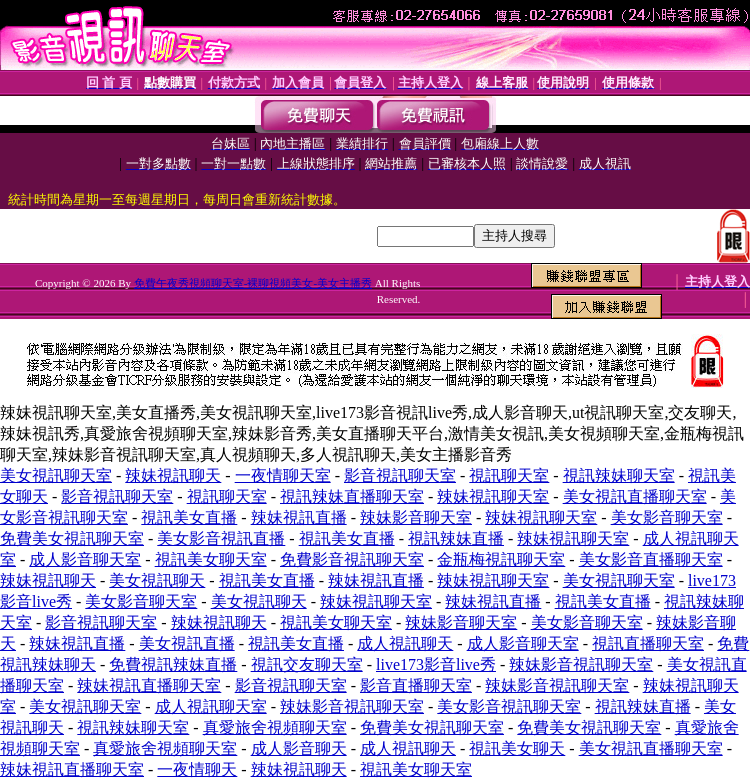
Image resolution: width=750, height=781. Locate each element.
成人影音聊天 (299, 748)
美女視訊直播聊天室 (635, 496)
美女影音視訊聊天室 (509, 706)
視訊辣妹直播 (456, 538)
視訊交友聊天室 (307, 664)
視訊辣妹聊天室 (619, 475)
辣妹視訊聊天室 (493, 496)
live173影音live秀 (436, 664)
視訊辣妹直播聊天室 (352, 496)
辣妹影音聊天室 (416, 517)
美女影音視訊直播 (221, 538)
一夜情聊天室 (283, 475)
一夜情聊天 (197, 769)
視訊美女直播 (189, 517)
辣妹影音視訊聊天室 (581, 664)
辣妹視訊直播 (299, 517)
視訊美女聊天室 (211, 559)
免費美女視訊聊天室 (72, 538)
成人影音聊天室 (85, 559)
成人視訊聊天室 (211, 706)
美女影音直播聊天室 (651, 559)
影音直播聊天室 (416, 685)
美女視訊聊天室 (56, 475)
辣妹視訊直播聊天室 (149, 685)
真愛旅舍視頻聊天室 (275, 727)
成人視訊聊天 (405, 643)
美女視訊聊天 (157, 580)
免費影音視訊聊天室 (352, 559)
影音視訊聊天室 (400, 475)
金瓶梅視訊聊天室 (501, 559)
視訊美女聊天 (517, 748)
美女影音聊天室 (667, 517)
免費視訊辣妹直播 (173, 664)
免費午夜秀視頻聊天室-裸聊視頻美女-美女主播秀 (253, 283)
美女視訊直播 (187, 643)
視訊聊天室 (509, 475)
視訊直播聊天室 (648, 643)
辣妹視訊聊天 (173, 475)
